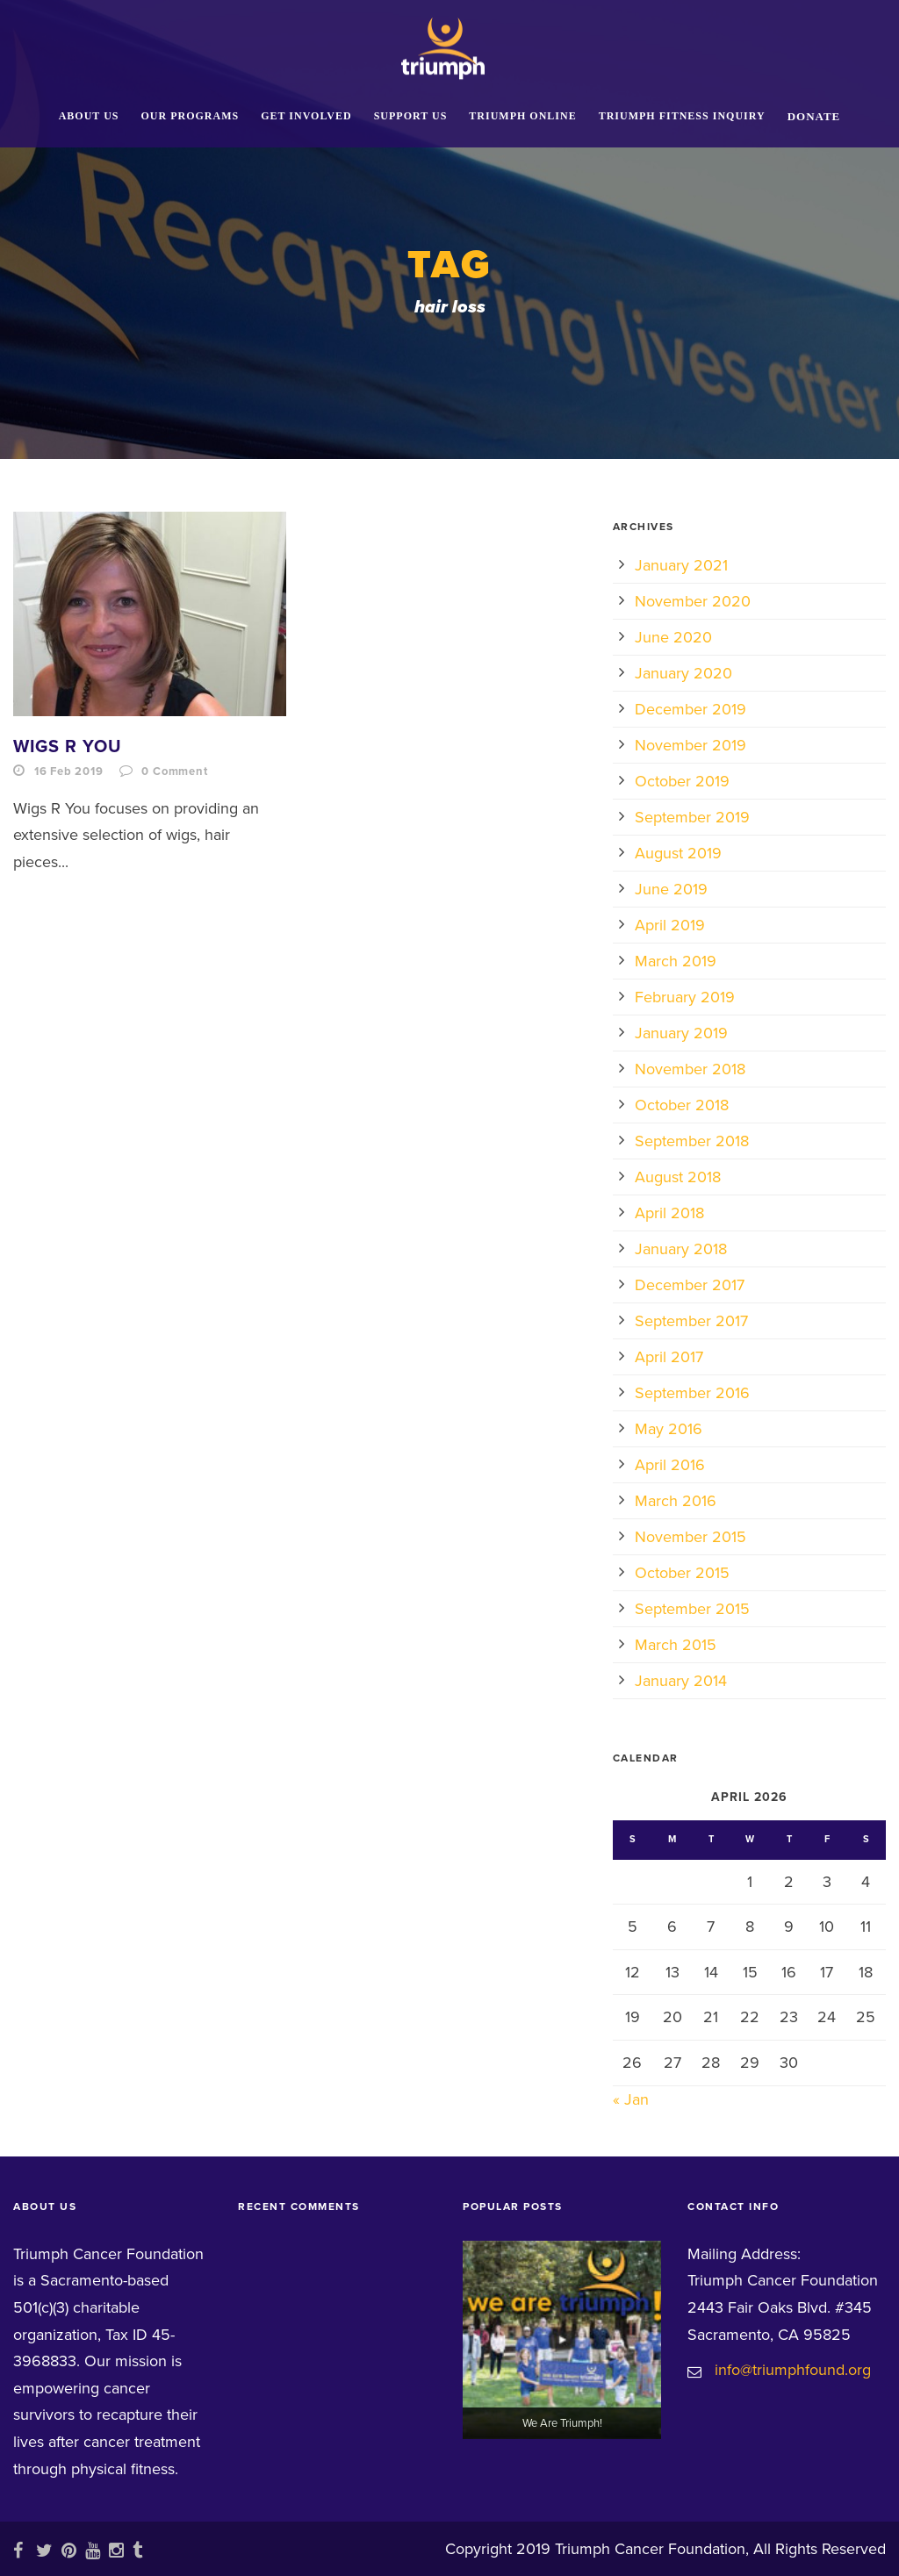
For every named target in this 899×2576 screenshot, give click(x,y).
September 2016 (692, 1393)
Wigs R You (67, 746)
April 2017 (669, 1357)
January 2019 (681, 1033)
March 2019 (675, 961)
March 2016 (675, 1500)
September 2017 (691, 1321)
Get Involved (306, 116)
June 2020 (673, 637)
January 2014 (681, 1680)
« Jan (631, 2099)
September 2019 (692, 817)
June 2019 (671, 889)
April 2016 (670, 1465)
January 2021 (681, 565)
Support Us (411, 116)
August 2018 (678, 1177)
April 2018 (669, 1213)
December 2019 (690, 709)
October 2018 (682, 1105)
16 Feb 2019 (69, 771)
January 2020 (683, 673)
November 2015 (690, 1536)
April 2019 (670, 925)
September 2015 (692, 1608)
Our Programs (190, 116)
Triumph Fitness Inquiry (682, 116)
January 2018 (681, 1249)
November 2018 (690, 1069)
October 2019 (682, 781)
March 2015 (675, 1644)
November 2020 (693, 601)
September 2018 (692, 1141)
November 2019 (690, 745)
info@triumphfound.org (793, 2369)
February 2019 (685, 997)
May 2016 (668, 1429)
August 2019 (678, 853)
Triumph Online (522, 116)
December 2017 (689, 1285)
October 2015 (682, 1572)
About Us (89, 116)
